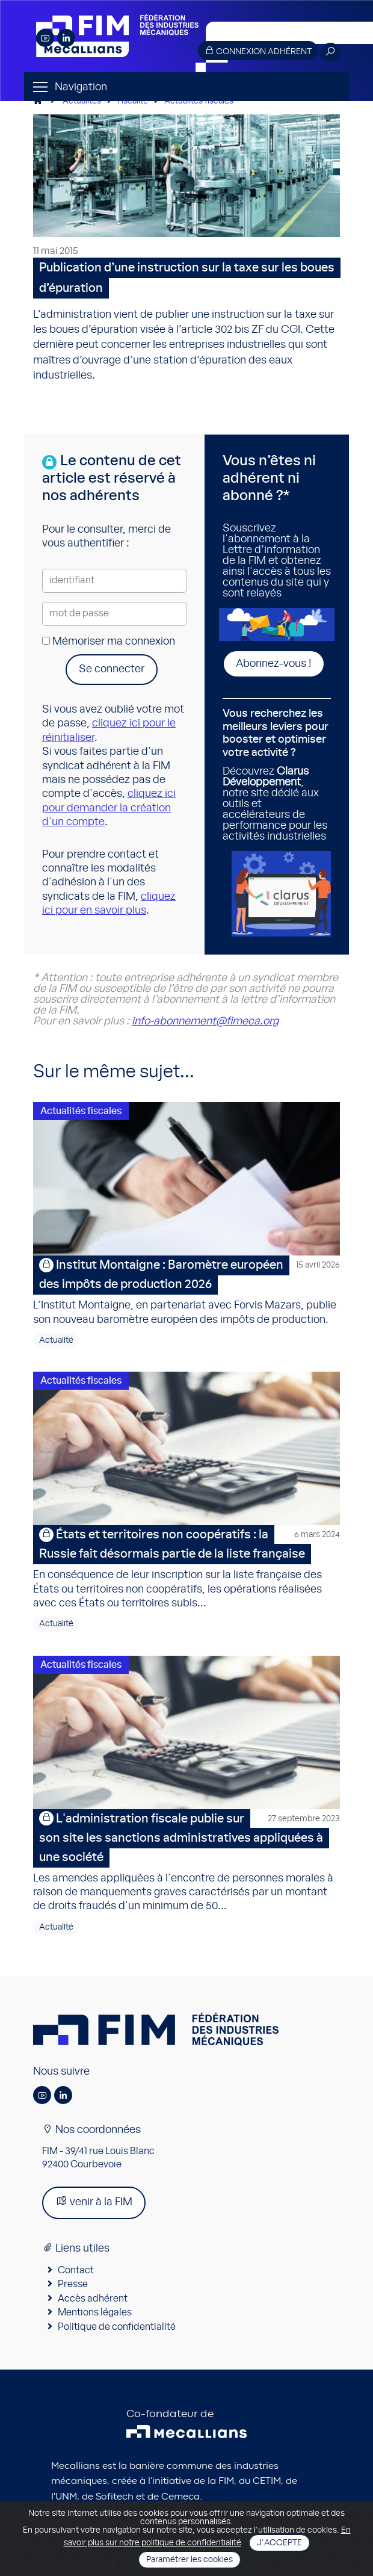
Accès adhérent (93, 2298)
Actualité (56, 1340)
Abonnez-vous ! (274, 663)
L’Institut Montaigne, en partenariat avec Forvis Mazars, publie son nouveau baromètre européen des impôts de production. (186, 1290)
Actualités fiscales (198, 101)
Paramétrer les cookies (189, 2560)
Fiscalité (132, 101)
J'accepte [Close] (279, 2543)
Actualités (82, 101)
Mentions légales (95, 2312)
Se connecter (111, 669)
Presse (73, 2284)
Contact (76, 2270)
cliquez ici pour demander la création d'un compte (109, 808)
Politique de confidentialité (117, 2327)
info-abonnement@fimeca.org (205, 1021)
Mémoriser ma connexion (108, 641)
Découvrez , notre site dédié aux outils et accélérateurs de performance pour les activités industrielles (277, 774)
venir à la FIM (93, 2201)
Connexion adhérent (258, 51)
